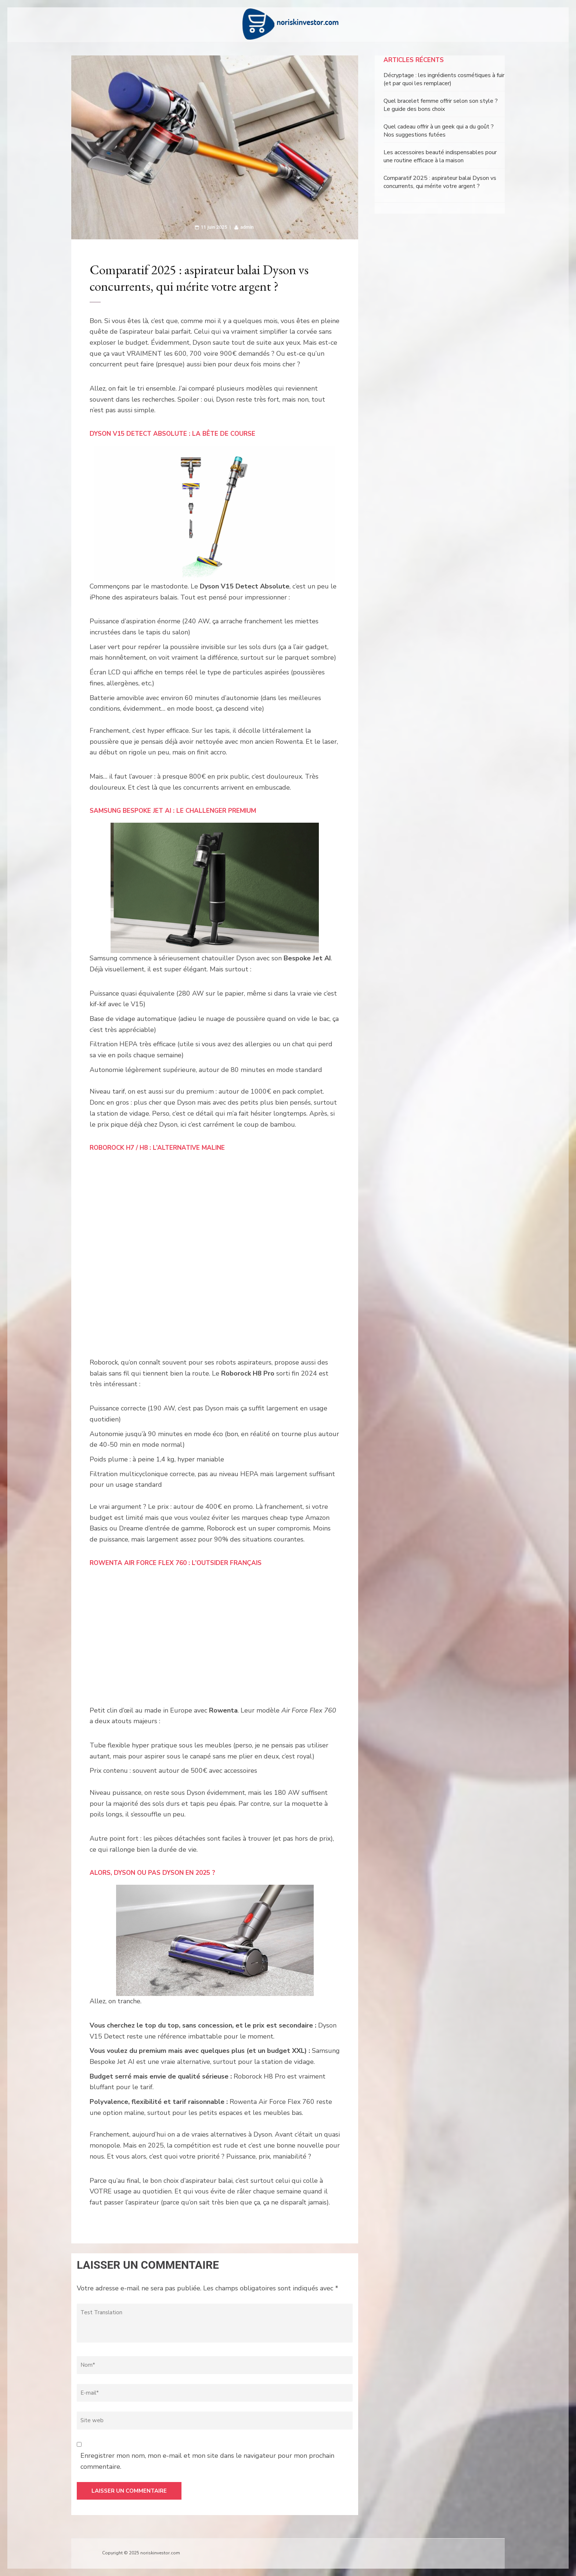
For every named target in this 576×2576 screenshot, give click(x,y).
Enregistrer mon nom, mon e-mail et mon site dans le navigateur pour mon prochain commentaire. (207, 2461)
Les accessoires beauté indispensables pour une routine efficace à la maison (440, 156)
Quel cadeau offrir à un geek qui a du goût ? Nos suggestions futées (439, 131)
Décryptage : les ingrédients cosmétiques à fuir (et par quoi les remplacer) (444, 79)
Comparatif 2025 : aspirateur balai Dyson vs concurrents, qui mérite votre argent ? (440, 182)
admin (246, 227)
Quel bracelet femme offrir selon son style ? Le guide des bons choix (441, 105)
